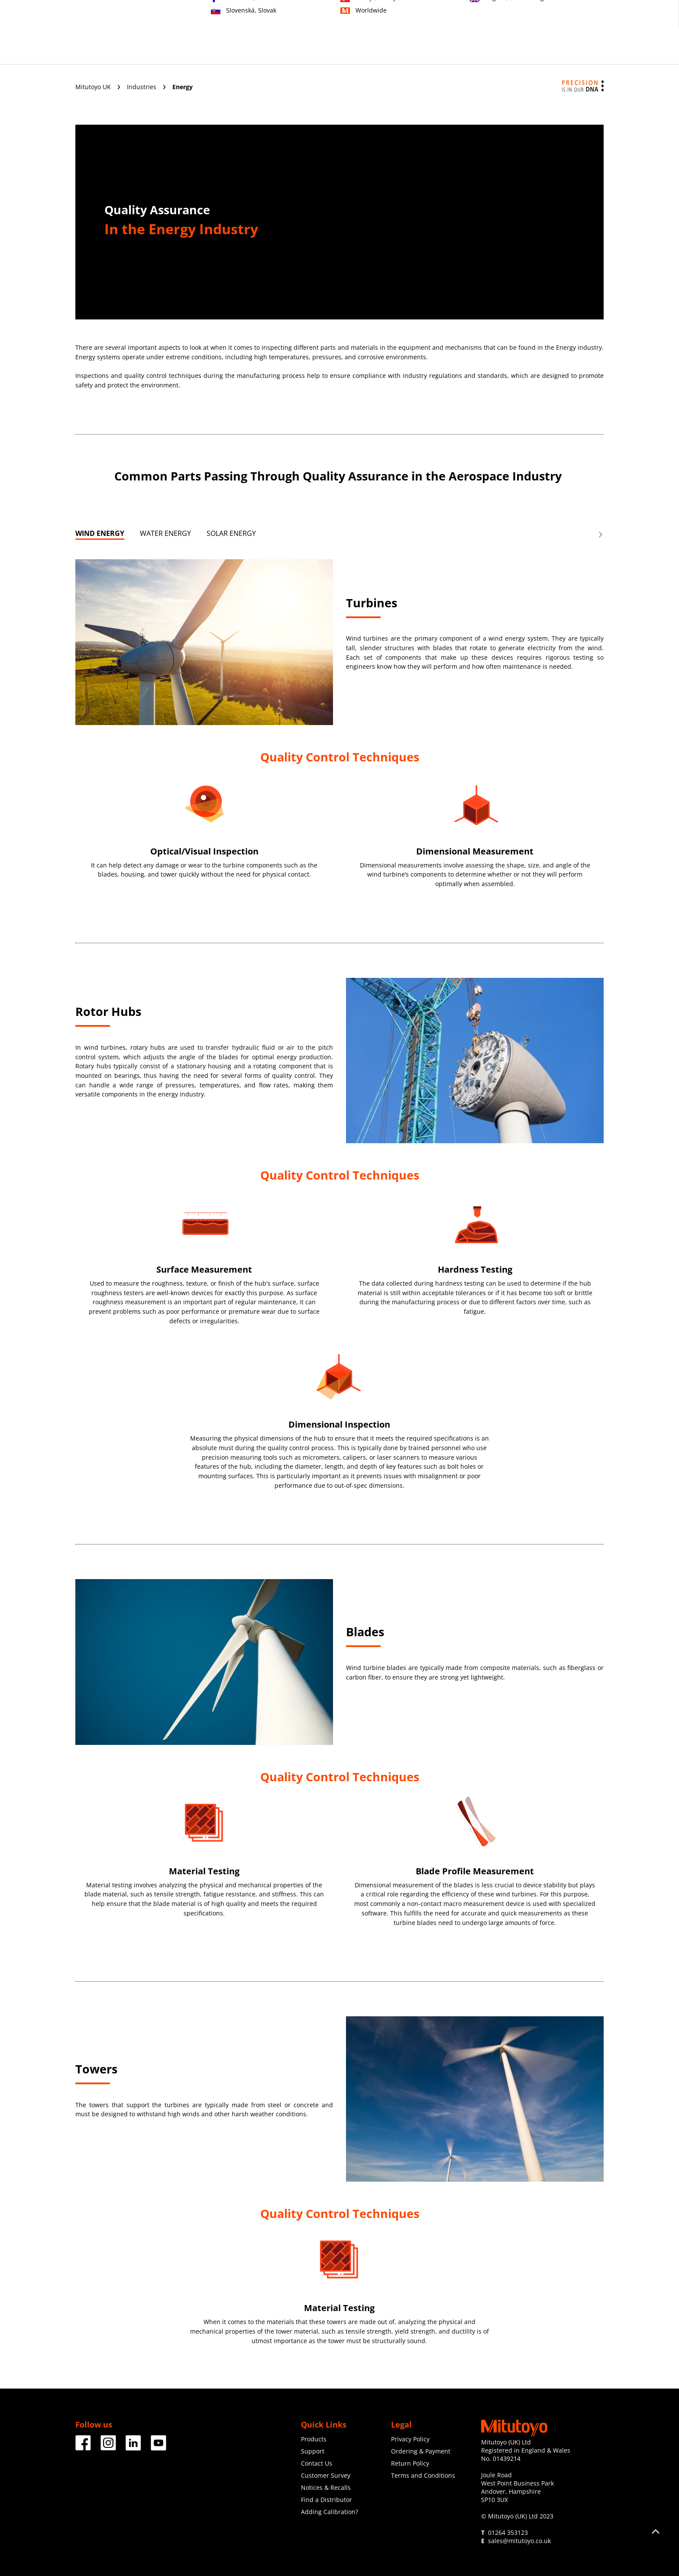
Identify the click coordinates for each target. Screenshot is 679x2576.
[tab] (99, 535)
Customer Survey (325, 2475)
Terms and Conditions (423, 2475)
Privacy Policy (410, 2439)
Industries (261, 50)
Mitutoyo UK (94, 87)
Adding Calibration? (329, 2512)
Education (395, 50)
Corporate (445, 50)
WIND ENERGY (99, 533)
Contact (534, 17)
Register (567, 17)
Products (215, 50)
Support (350, 50)
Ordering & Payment (420, 2451)
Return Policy (410, 2463)
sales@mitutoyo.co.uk (519, 2541)
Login (596, 17)
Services (307, 50)
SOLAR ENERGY (231, 533)
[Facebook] (83, 2447)
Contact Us (316, 2463)
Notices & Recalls (326, 2487)
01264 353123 (508, 2532)
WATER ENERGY (165, 533)
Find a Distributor (326, 2499)
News (486, 50)
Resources (528, 50)
